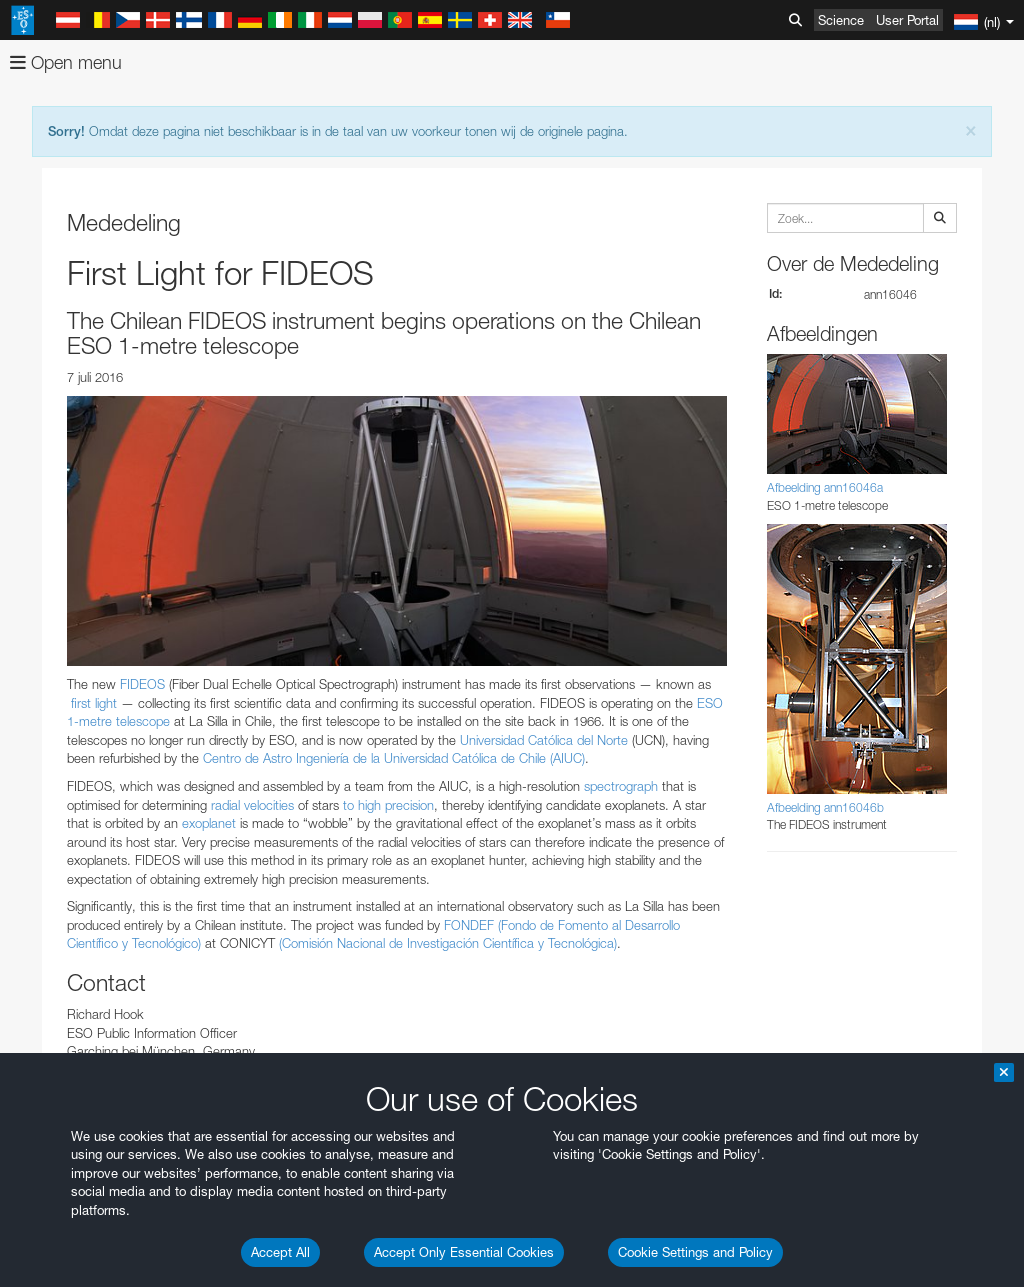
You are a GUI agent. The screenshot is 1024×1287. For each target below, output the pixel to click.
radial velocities (252, 805)
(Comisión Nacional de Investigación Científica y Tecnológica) (448, 943)
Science (841, 20)
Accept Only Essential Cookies (464, 1252)
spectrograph (621, 786)
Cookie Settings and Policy (695, 1252)
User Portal (907, 20)
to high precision (388, 805)
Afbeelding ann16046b (825, 807)
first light (94, 703)
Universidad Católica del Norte (544, 740)
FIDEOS (142, 684)
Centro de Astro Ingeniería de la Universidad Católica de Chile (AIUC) (394, 758)
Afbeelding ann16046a (825, 487)
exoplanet (209, 823)
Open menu (66, 62)
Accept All (280, 1252)
